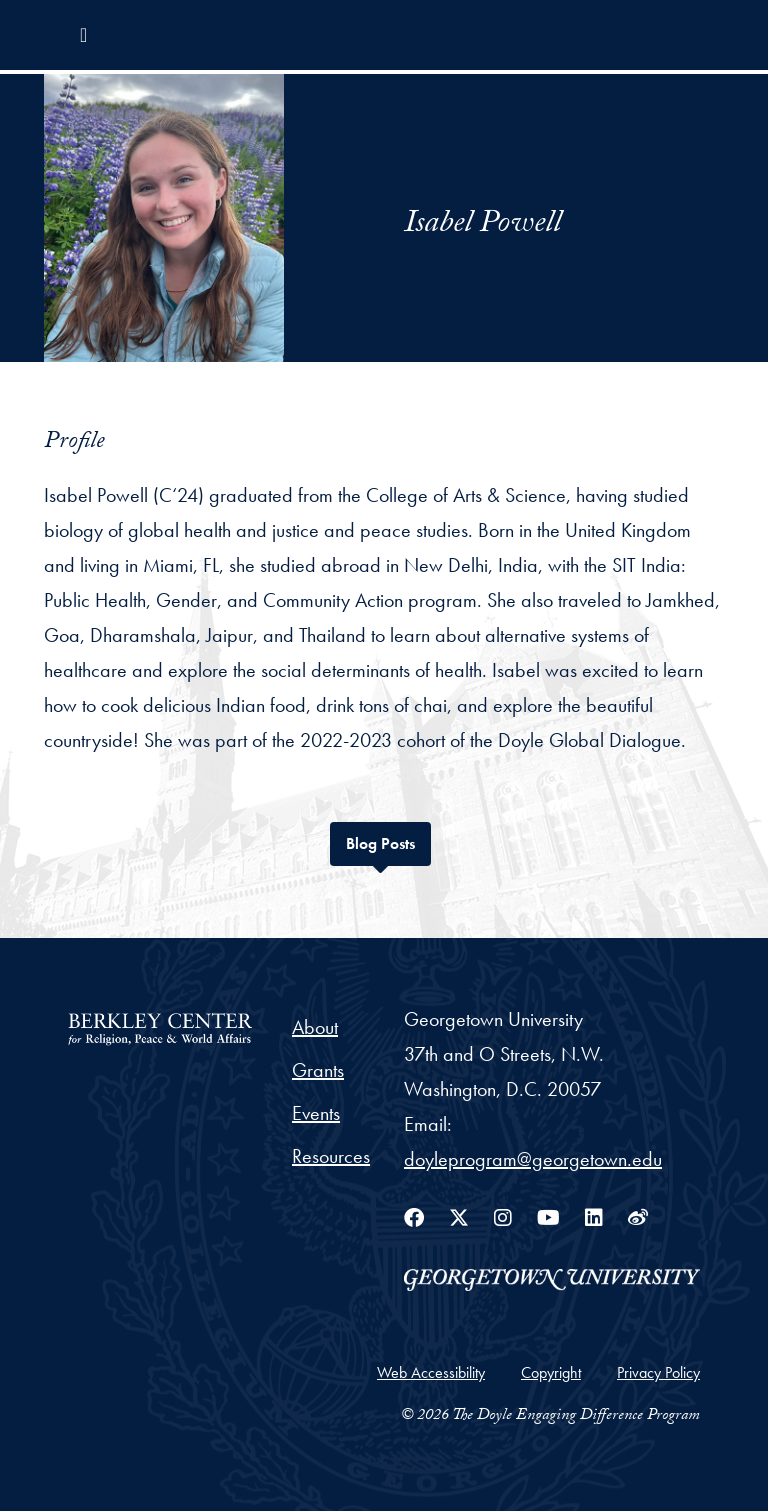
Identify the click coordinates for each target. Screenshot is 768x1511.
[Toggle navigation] (83, 35)
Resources (331, 1156)
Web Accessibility (431, 1372)
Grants (318, 1070)
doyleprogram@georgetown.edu (533, 1159)
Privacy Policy (658, 1372)
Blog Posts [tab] (388, 841)
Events (316, 1113)
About (315, 1027)
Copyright (551, 1372)
